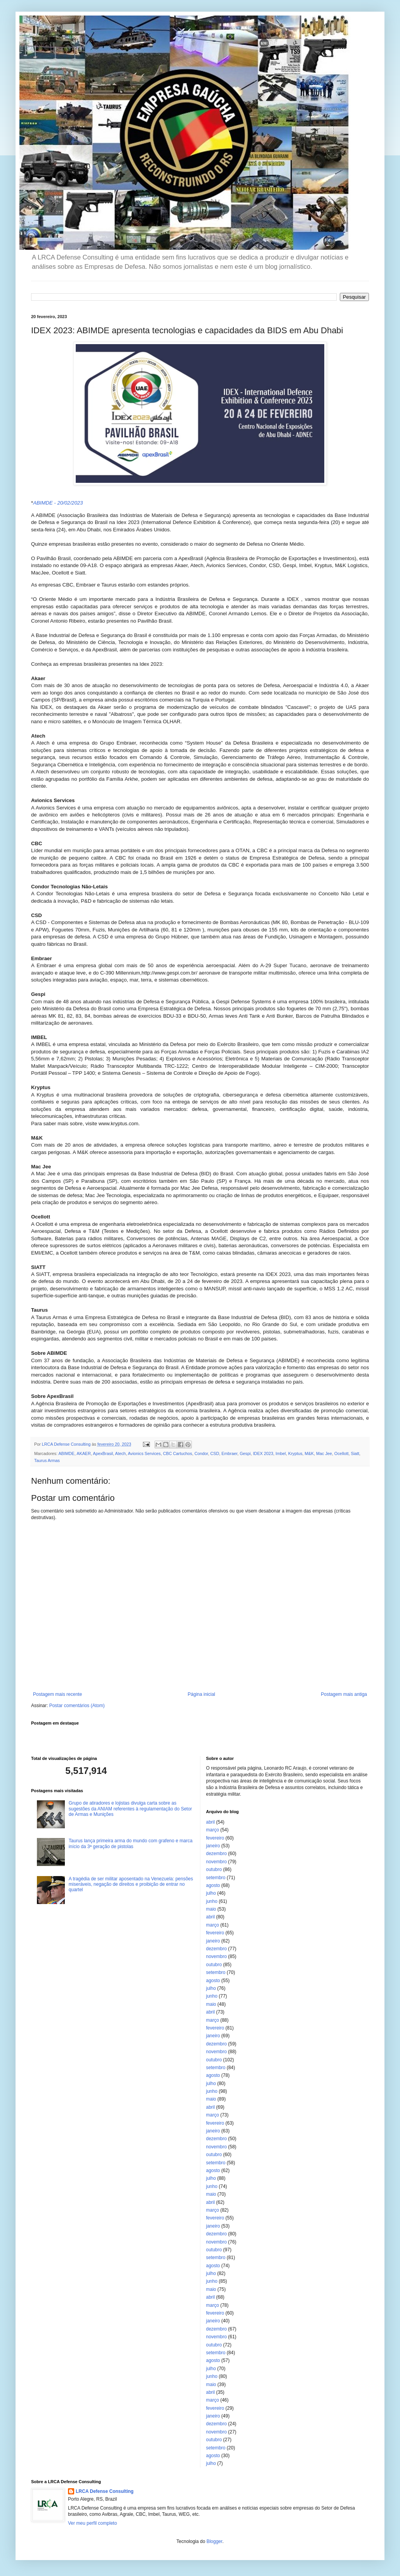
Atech (120, 1453)
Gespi (245, 1453)
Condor (201, 1453)
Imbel (281, 1453)
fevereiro (215, 1838)
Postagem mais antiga (344, 1694)
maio (211, 1909)
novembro (216, 1861)
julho (211, 1893)
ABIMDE (66, 1453)
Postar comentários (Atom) (77, 1705)
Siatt (355, 1453)
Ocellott (341, 1453)
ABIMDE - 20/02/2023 (58, 503)
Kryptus (295, 1453)
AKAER (84, 1453)
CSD (214, 1453)
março (212, 1830)
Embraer (229, 1453)
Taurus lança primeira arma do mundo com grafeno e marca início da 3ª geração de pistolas (131, 1843)
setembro (216, 1877)
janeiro (213, 1845)
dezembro (216, 1853)
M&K (309, 1453)
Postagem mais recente (57, 1694)
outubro (214, 1869)
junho (211, 1901)
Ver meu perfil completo (92, 2523)
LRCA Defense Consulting (105, 2491)
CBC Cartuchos (177, 1453)
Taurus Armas (47, 1460)
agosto (213, 1885)
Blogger (215, 2541)
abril (210, 1822)
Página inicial (201, 1694)
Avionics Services (144, 1453)
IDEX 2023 (263, 1453)
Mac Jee (324, 1453)
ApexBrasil (103, 1453)
